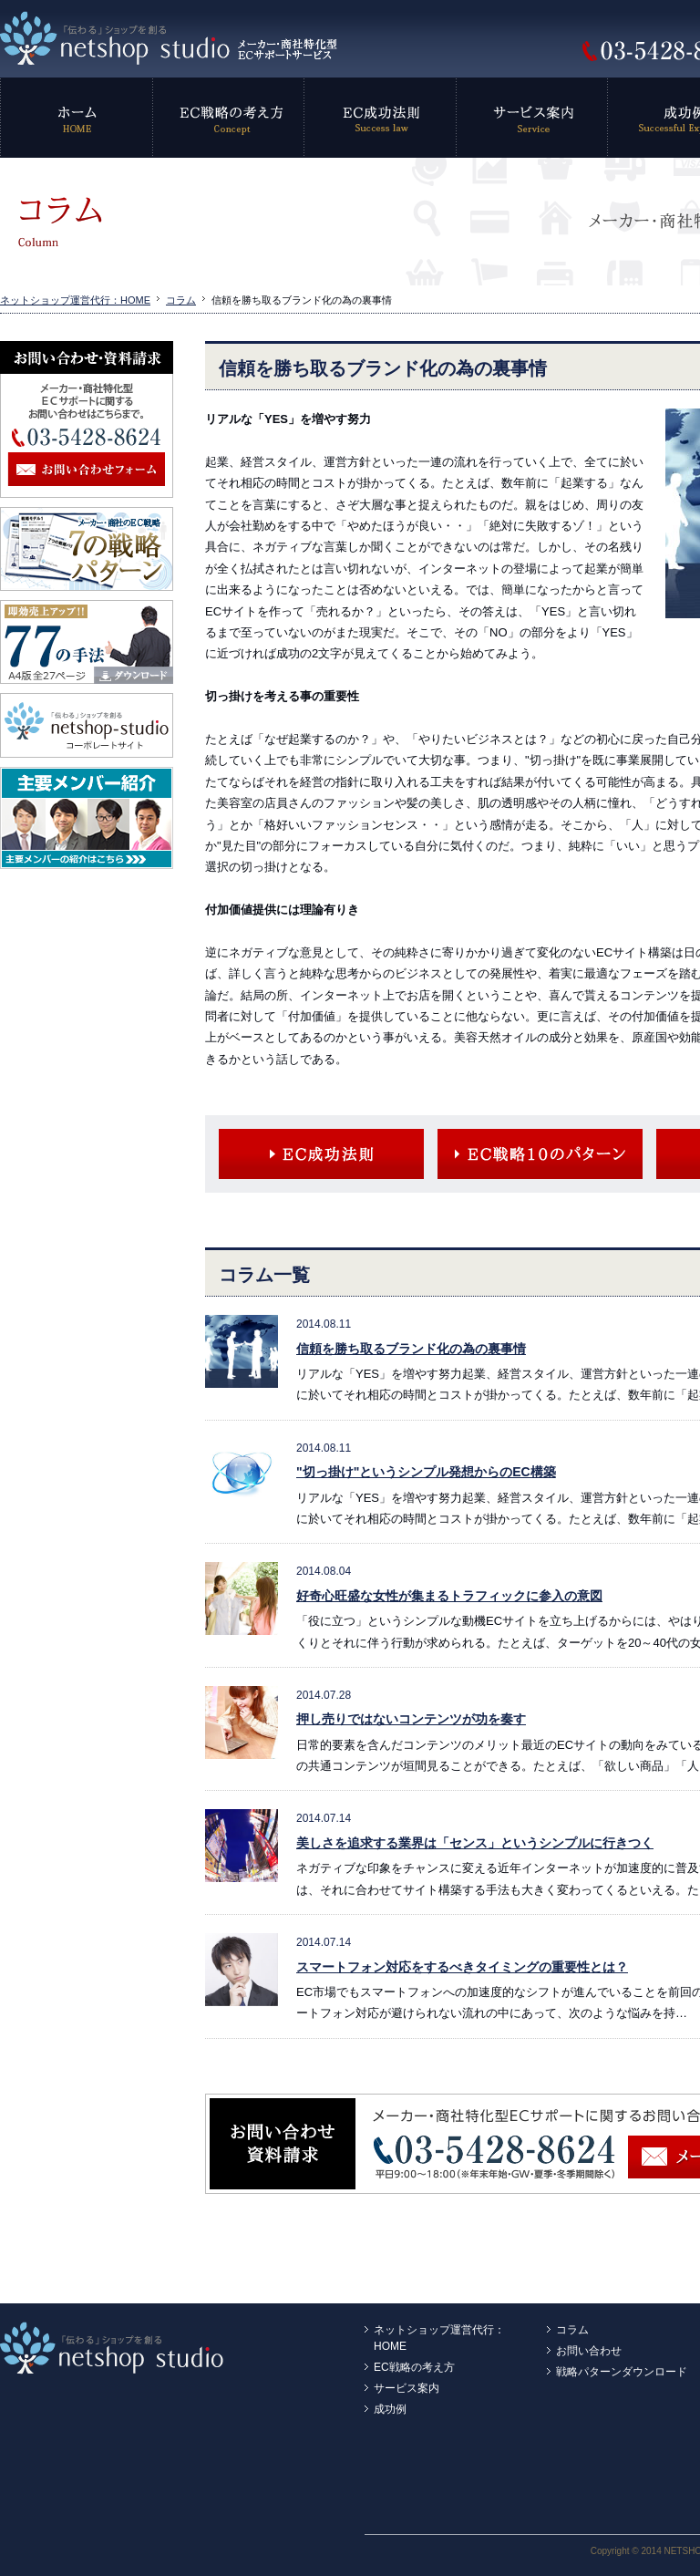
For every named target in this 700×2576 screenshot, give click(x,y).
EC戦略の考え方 (414, 2367)
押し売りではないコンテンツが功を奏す (411, 1719)
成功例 (390, 2409)
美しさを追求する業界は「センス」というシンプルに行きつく (475, 1843)
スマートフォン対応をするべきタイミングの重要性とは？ (462, 1967)
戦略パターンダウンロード (621, 2371)
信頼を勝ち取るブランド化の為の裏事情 (411, 1348)
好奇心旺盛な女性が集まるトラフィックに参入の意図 (449, 1595)
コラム (181, 300)
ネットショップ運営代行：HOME (75, 300)
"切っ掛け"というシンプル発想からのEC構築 (426, 1471)
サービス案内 (406, 2388)
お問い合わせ (589, 2350)
